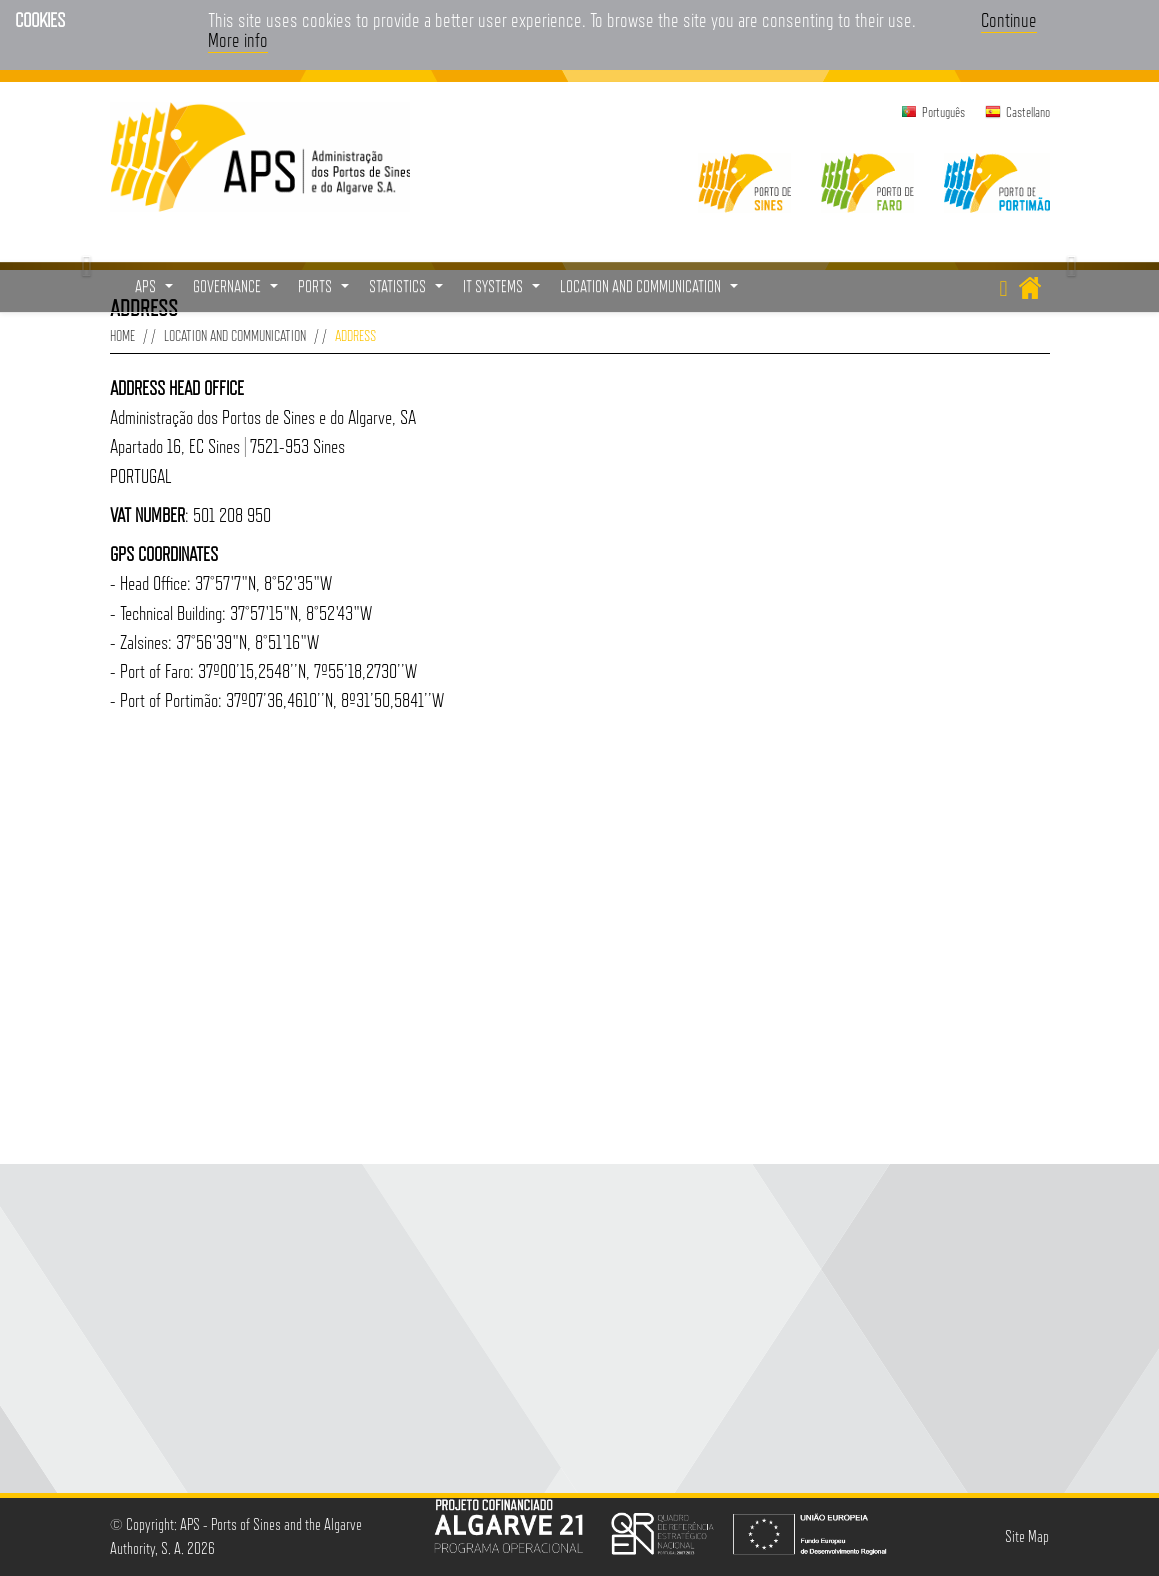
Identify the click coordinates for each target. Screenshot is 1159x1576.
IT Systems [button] (504, 292)
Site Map (1027, 1536)
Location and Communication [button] (651, 292)
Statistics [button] (408, 292)
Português (943, 112)
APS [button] (156, 292)
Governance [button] (238, 292)
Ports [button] (326, 292)
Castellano (1028, 112)
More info (238, 40)
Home (122, 335)
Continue (1009, 20)
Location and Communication (235, 335)
